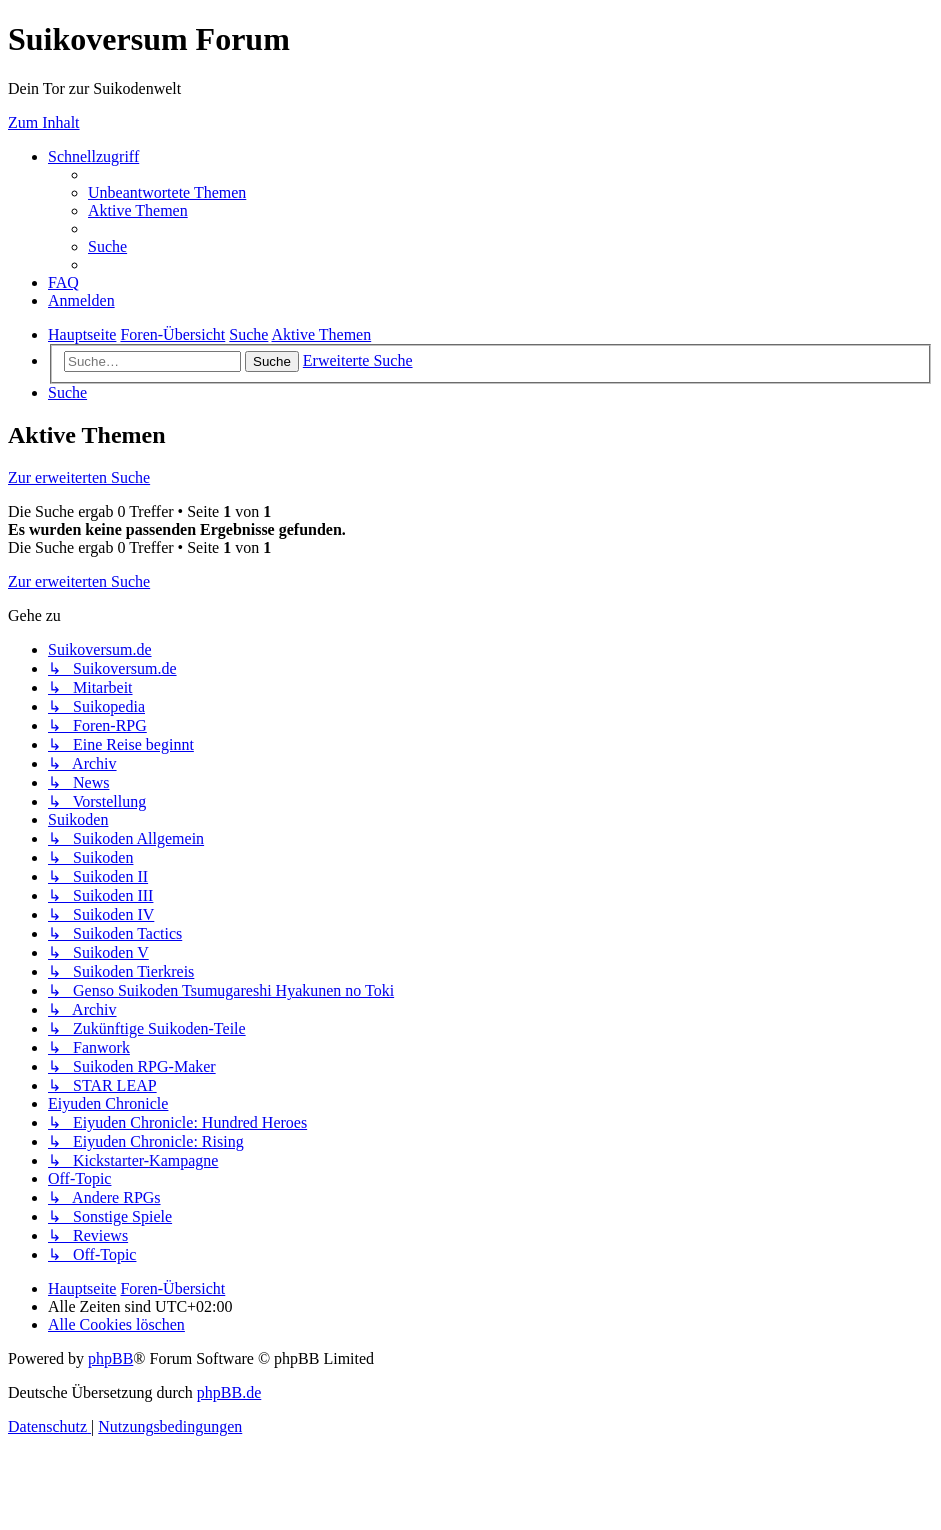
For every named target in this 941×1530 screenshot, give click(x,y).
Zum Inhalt (44, 122)
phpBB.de (229, 1392)
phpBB (110, 1358)
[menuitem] (167, 192)
